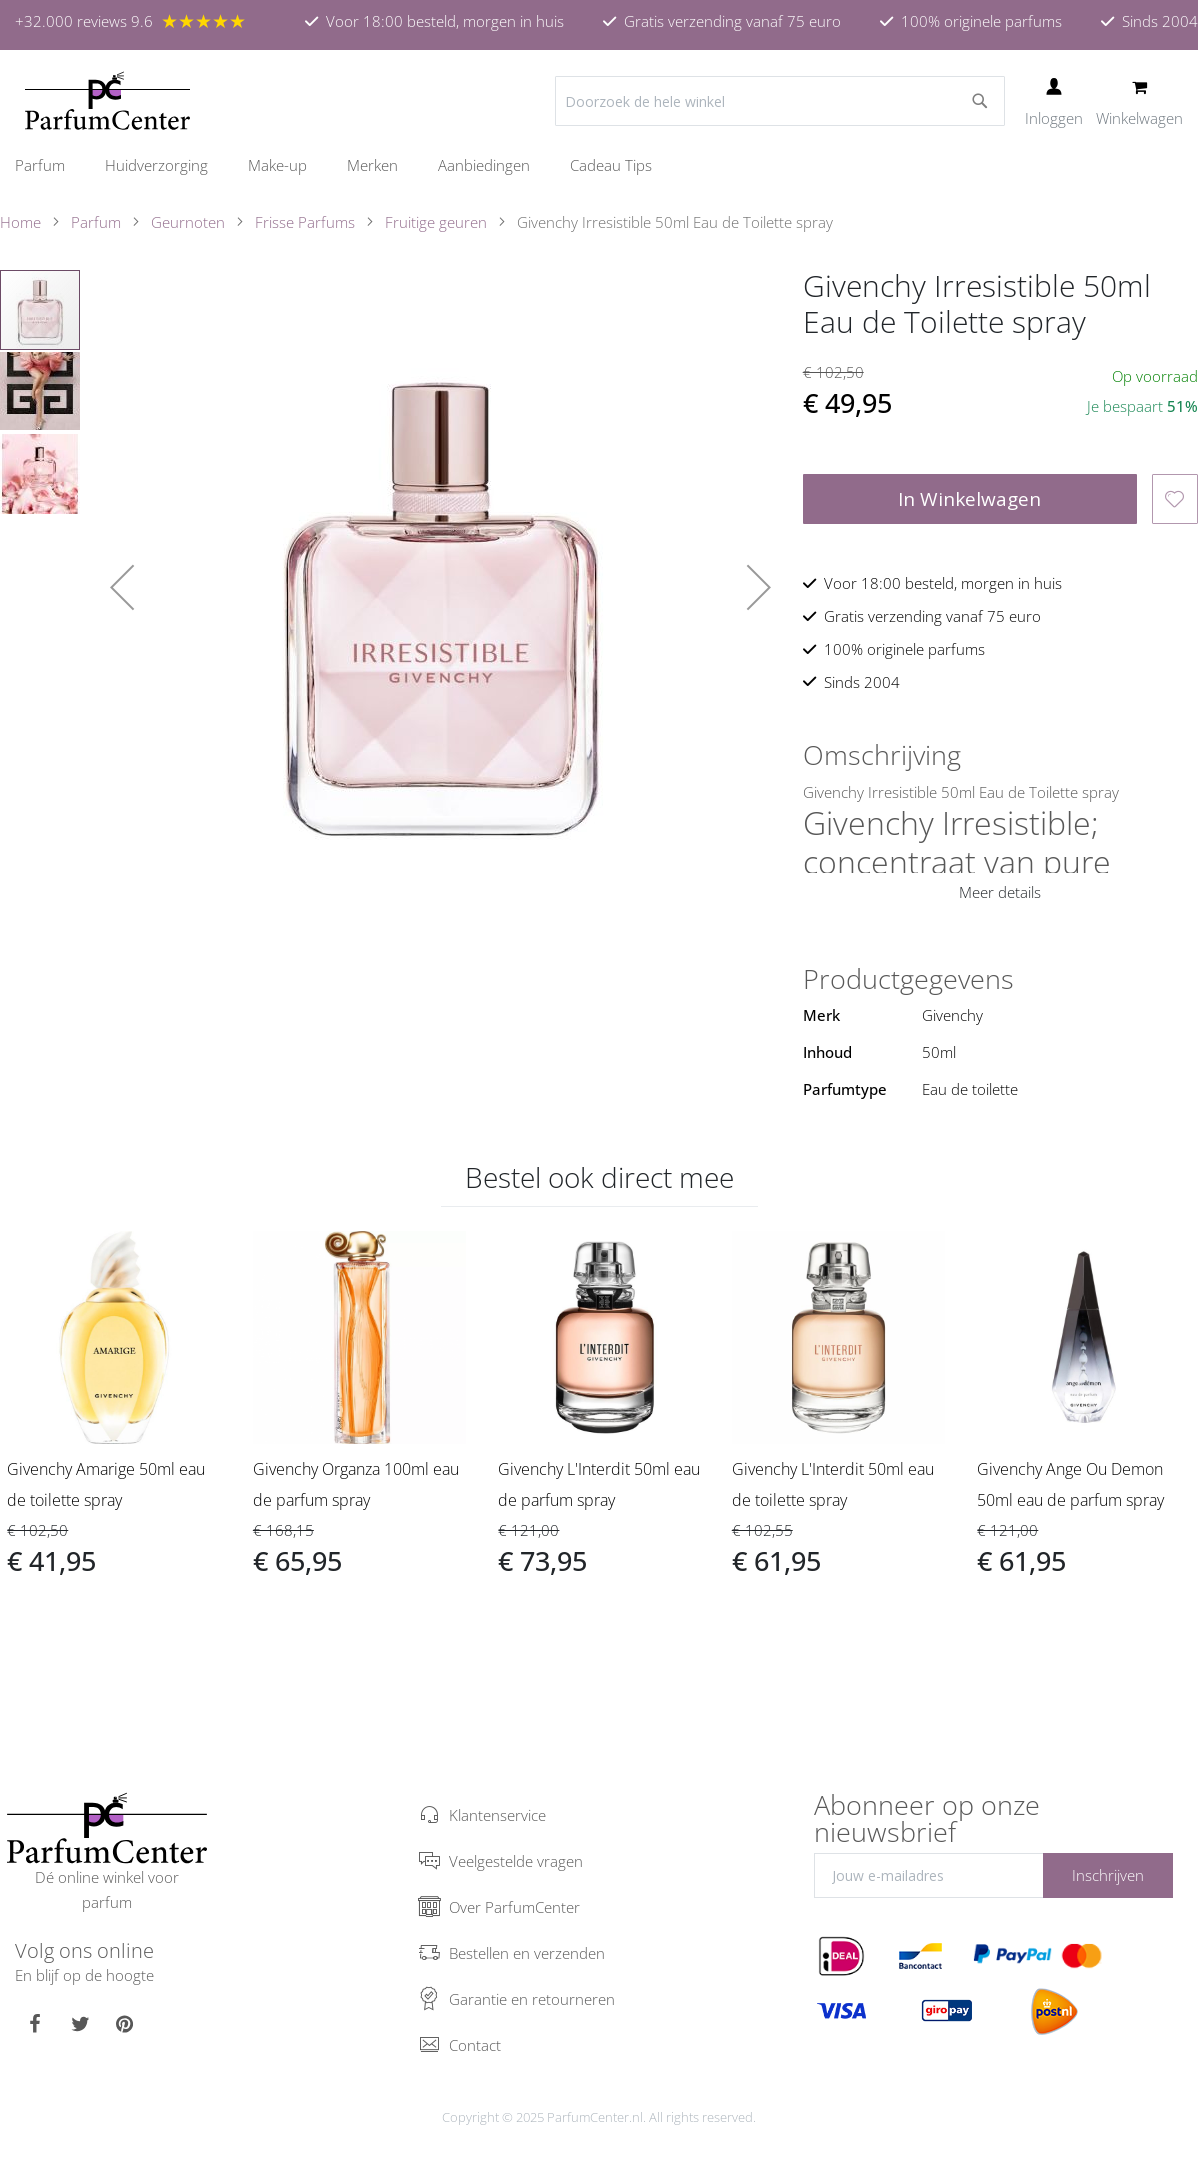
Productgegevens (908, 979)
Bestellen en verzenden (527, 1953)
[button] (122, 587)
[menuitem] (50, 165)
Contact (475, 2045)
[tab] (1000, 755)
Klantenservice (497, 1815)
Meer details (1000, 892)
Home (20, 222)
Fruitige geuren (436, 222)
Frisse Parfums (305, 222)
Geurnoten (188, 222)
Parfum (96, 222)
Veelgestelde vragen (516, 1861)
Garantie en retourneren (532, 1999)
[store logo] (107, 101)
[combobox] (780, 101)
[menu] (599, 165)
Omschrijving (882, 755)
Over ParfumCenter (514, 1907)
